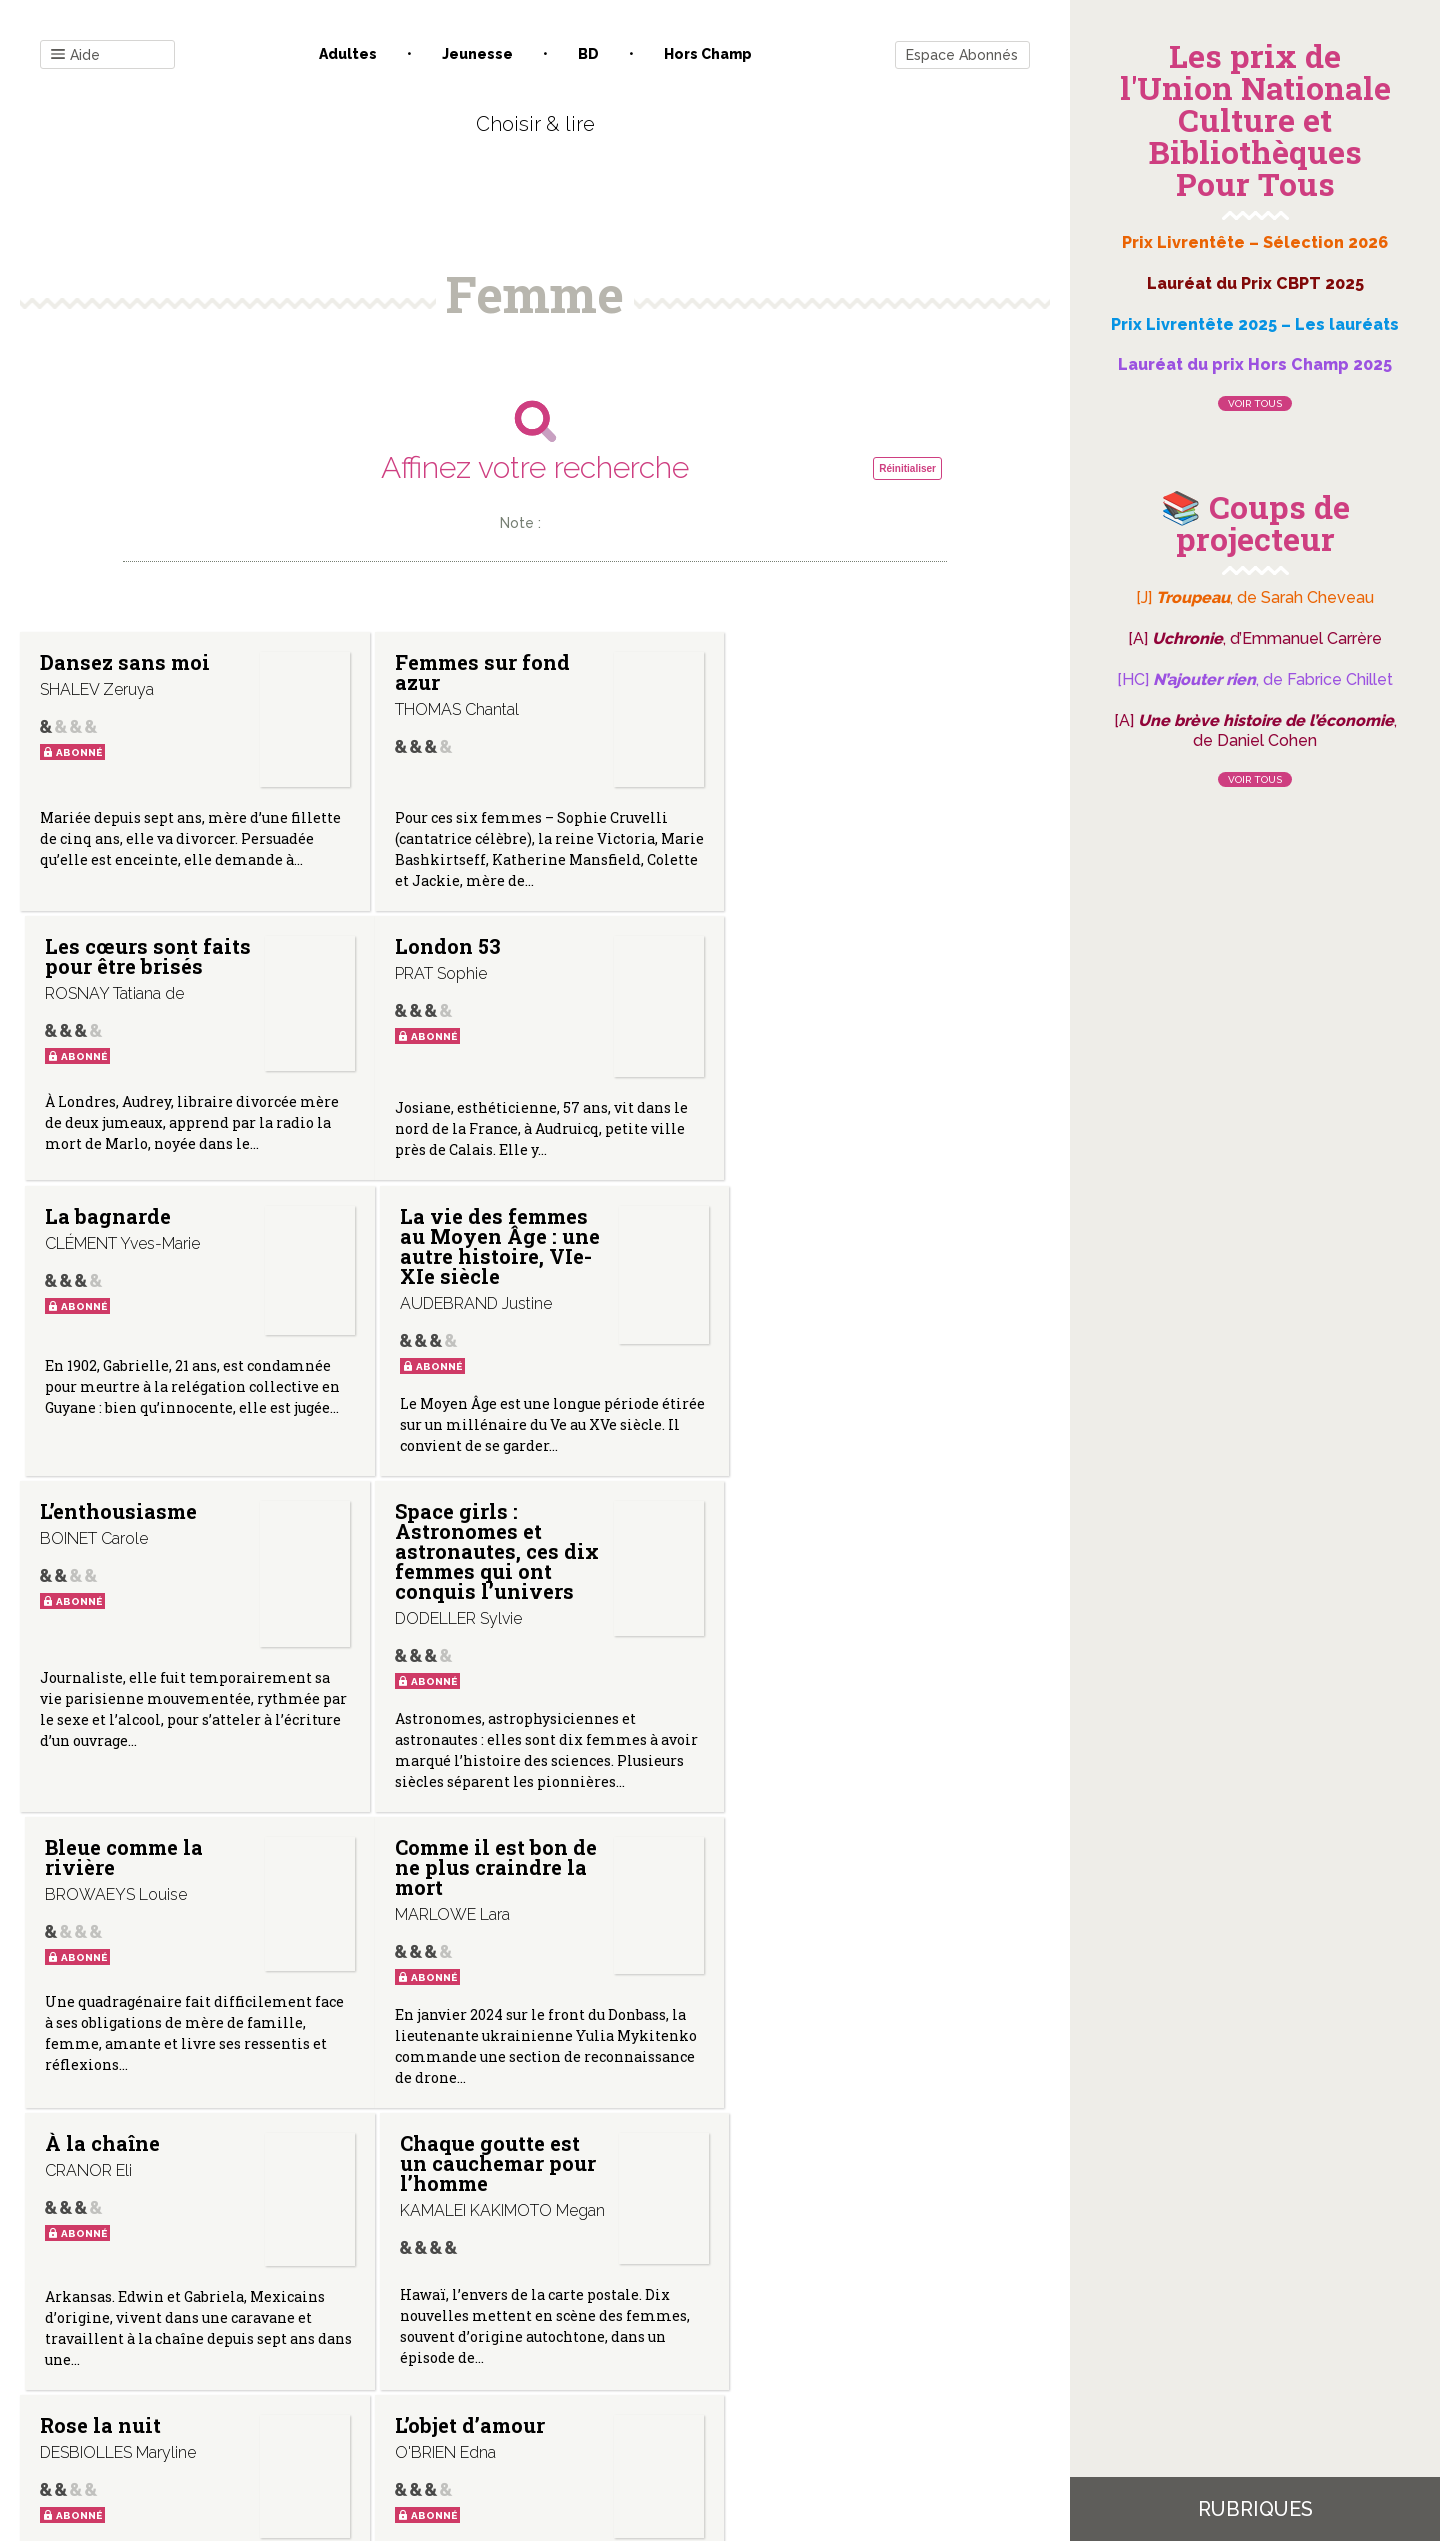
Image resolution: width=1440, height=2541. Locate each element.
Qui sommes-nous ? (431, 2338)
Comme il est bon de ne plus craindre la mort (138, 1618)
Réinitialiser (907, 468)
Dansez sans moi (125, 662)
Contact (309, 2338)
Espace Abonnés (962, 55)
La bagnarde (447, 946)
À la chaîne (441, 1598)
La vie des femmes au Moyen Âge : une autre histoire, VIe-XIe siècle (822, 976)
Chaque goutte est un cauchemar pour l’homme (826, 1618)
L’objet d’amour (459, 1895)
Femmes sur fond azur (471, 672)
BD (588, 54)
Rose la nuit (100, 1895)
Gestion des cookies (727, 2338)
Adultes (348, 54)
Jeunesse (477, 54)
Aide (75, 55)
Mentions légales (580, 2338)
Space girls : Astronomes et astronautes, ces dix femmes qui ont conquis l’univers (482, 1281)
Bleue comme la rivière (807, 1251)
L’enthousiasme (118, 1241)
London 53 (93, 946)
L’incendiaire (795, 1895)
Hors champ (708, 54)
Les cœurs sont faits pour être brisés (804, 682)
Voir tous (1255, 403)
